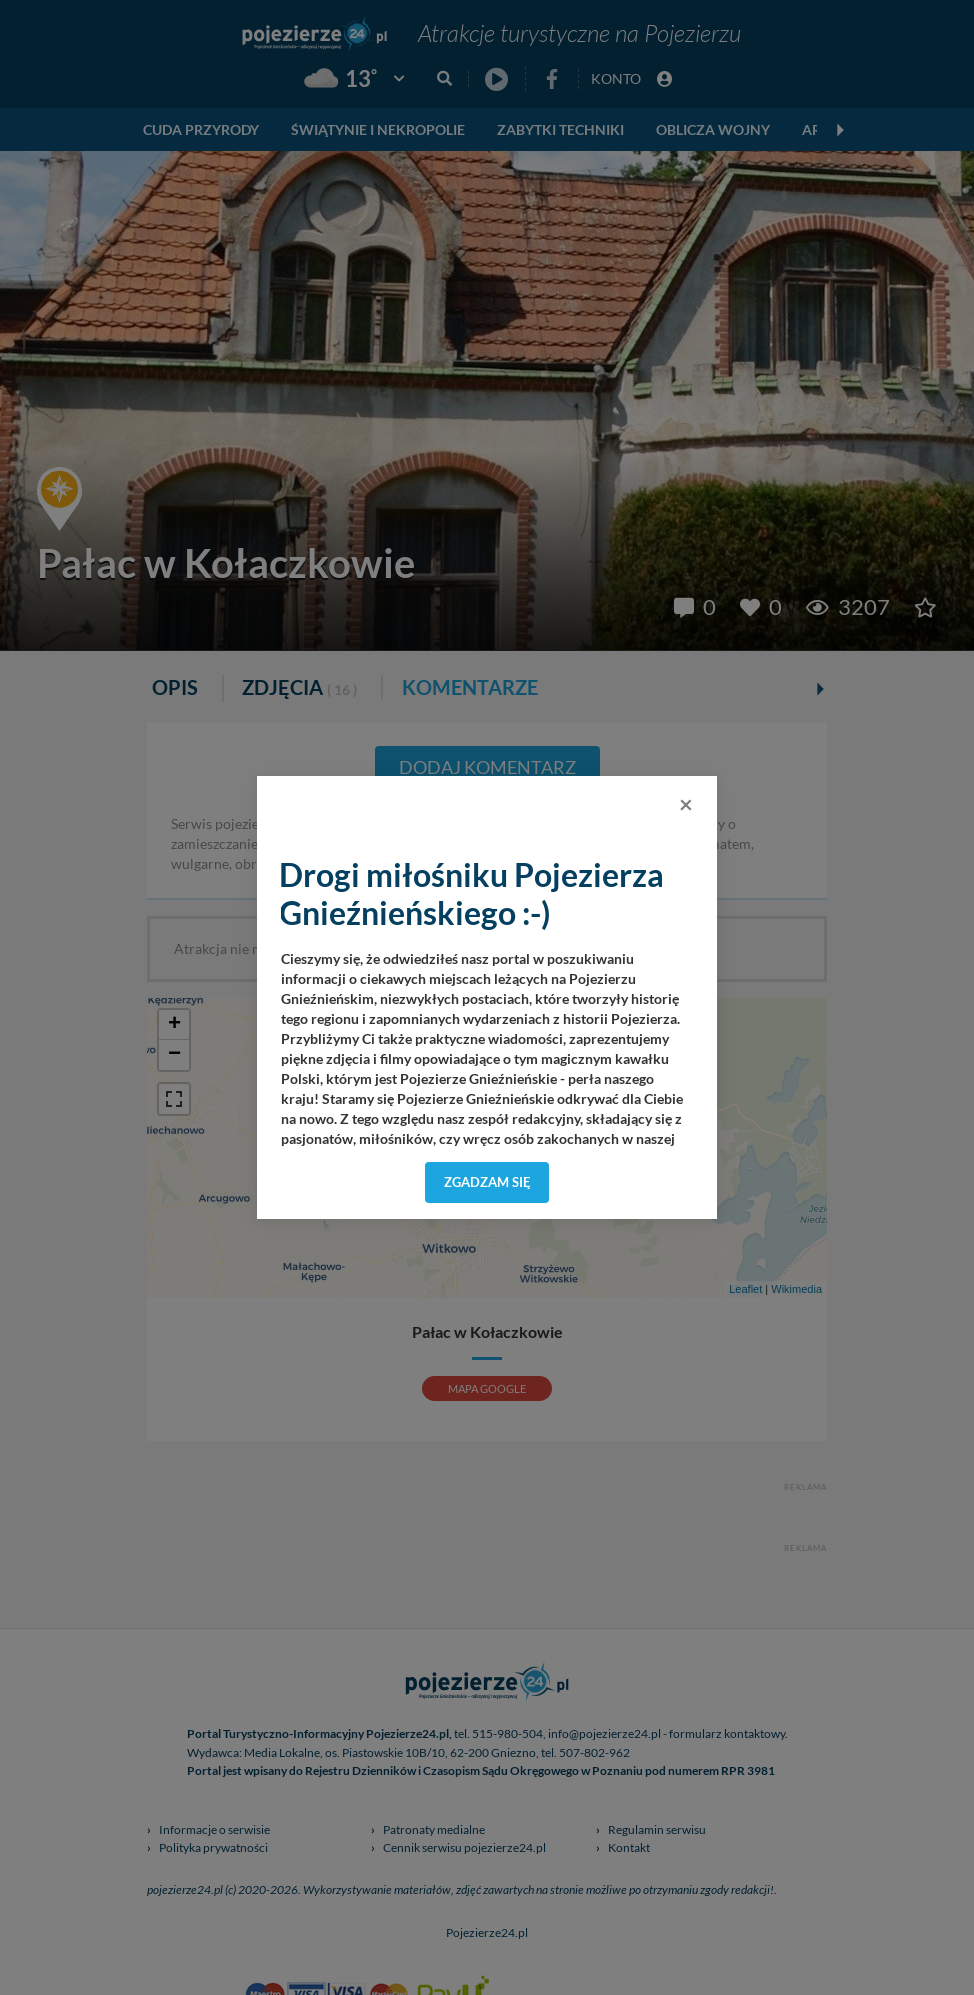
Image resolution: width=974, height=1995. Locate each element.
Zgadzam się (487, 1182)
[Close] (686, 804)
